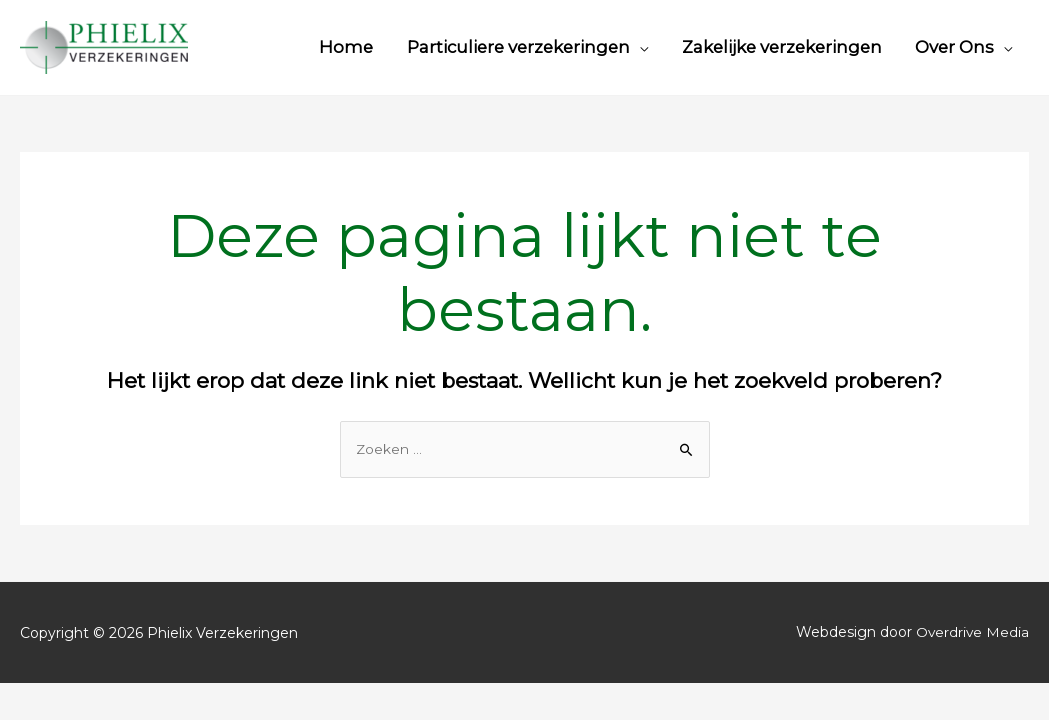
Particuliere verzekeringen (518, 47)
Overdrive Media (971, 633)
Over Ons (954, 47)
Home (346, 47)
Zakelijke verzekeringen (782, 47)
